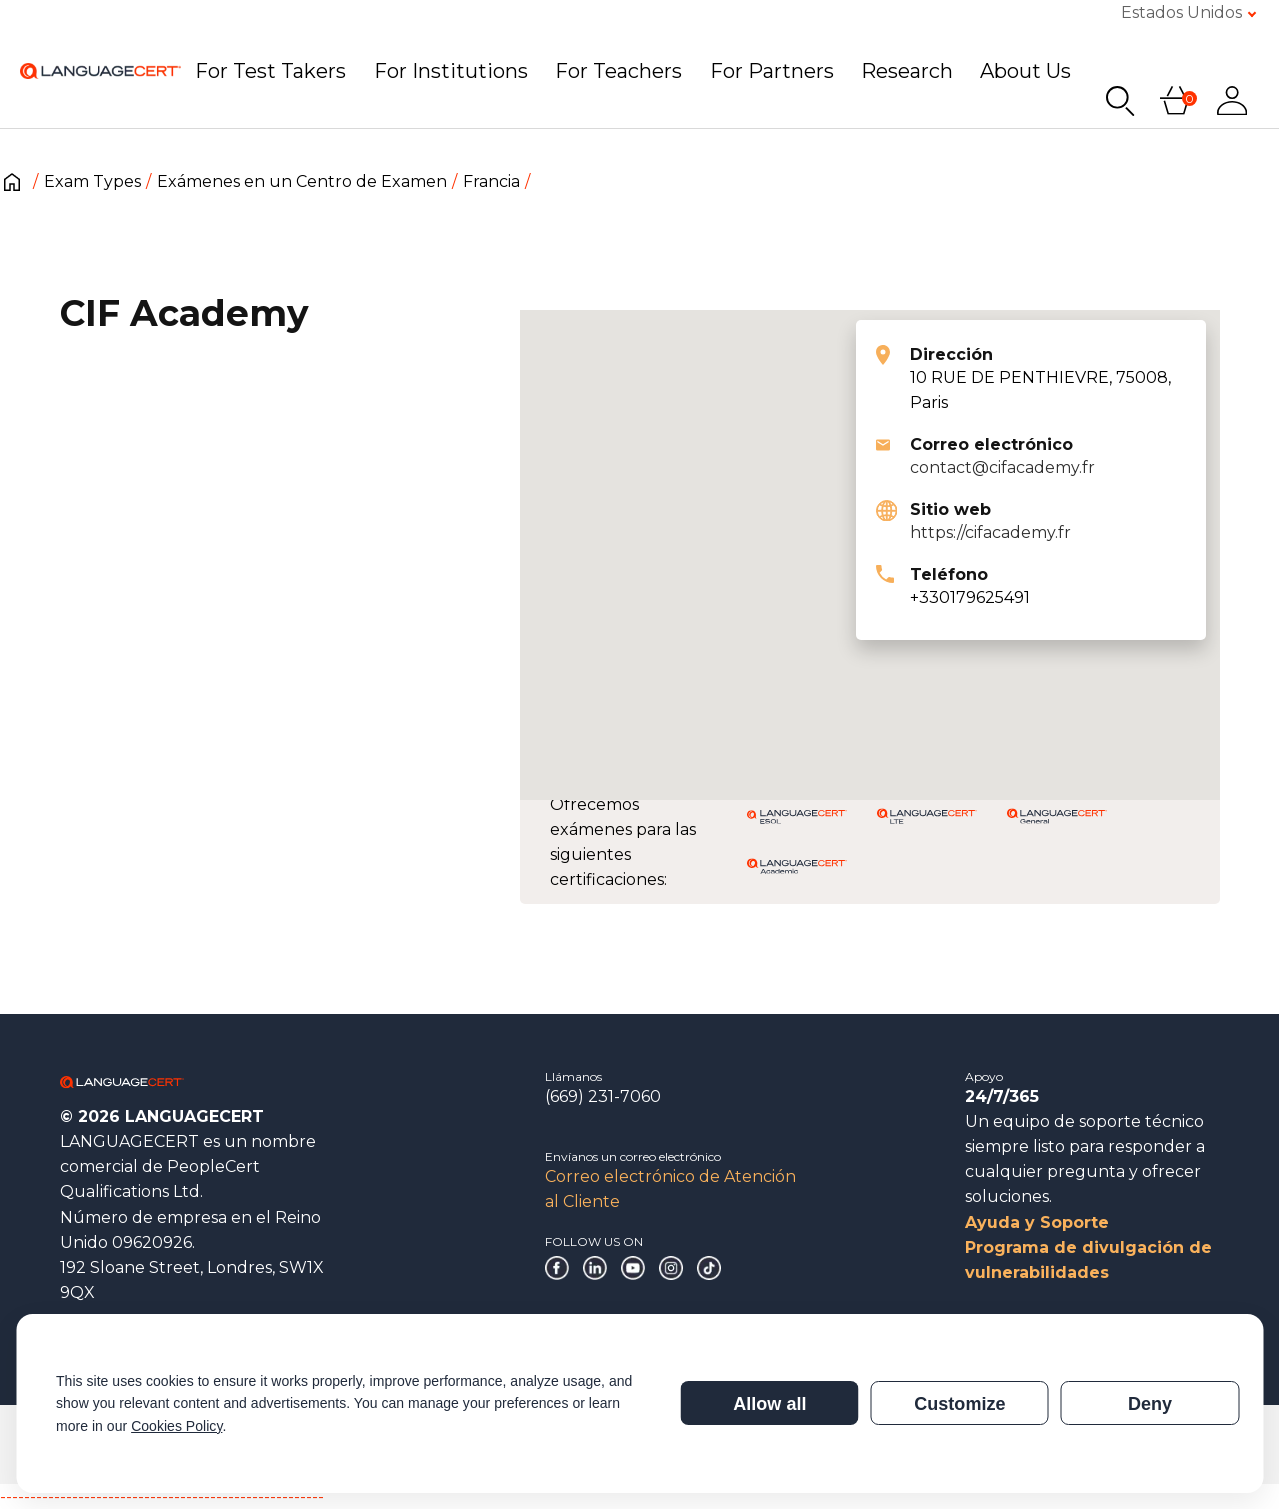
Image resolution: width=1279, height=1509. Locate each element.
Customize (959, 1404)
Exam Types (92, 181)
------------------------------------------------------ (162, 1496)
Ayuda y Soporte (1037, 1222)
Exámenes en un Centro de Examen (302, 181)
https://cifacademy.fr (990, 532)
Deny (1150, 1404)
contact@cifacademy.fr (1002, 467)
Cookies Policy (176, 1426)
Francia (491, 181)
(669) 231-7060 (603, 1096)
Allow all (769, 1404)
